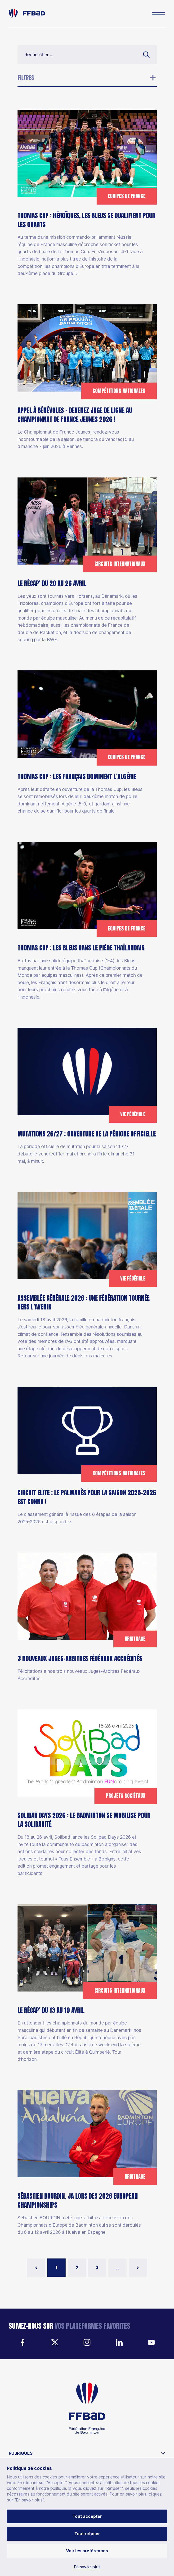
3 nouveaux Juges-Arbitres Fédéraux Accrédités (80, 1658)
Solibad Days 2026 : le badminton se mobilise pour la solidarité (84, 1820)
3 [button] (97, 2267)
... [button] (117, 2267)
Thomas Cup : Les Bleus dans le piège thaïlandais (81, 948)
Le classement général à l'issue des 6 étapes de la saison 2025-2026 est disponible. (77, 1517)
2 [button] (77, 2267)
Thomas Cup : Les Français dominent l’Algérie (77, 776)
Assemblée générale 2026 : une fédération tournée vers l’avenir (84, 1303)
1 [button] (56, 2267)
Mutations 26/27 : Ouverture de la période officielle (87, 1134)
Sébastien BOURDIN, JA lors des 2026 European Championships (78, 2201)
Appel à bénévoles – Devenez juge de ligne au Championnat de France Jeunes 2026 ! (75, 415)
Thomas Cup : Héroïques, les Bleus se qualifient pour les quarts (86, 220)
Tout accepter (87, 2516)
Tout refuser (87, 2533)
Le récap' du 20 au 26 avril (52, 583)
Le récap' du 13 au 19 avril (51, 2010)
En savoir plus (87, 2567)
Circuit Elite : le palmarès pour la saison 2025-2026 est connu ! (87, 1497)
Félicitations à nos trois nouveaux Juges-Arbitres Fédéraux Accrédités (79, 1674)
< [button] (36, 2267)
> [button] (138, 2267)
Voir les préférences (87, 2550)
